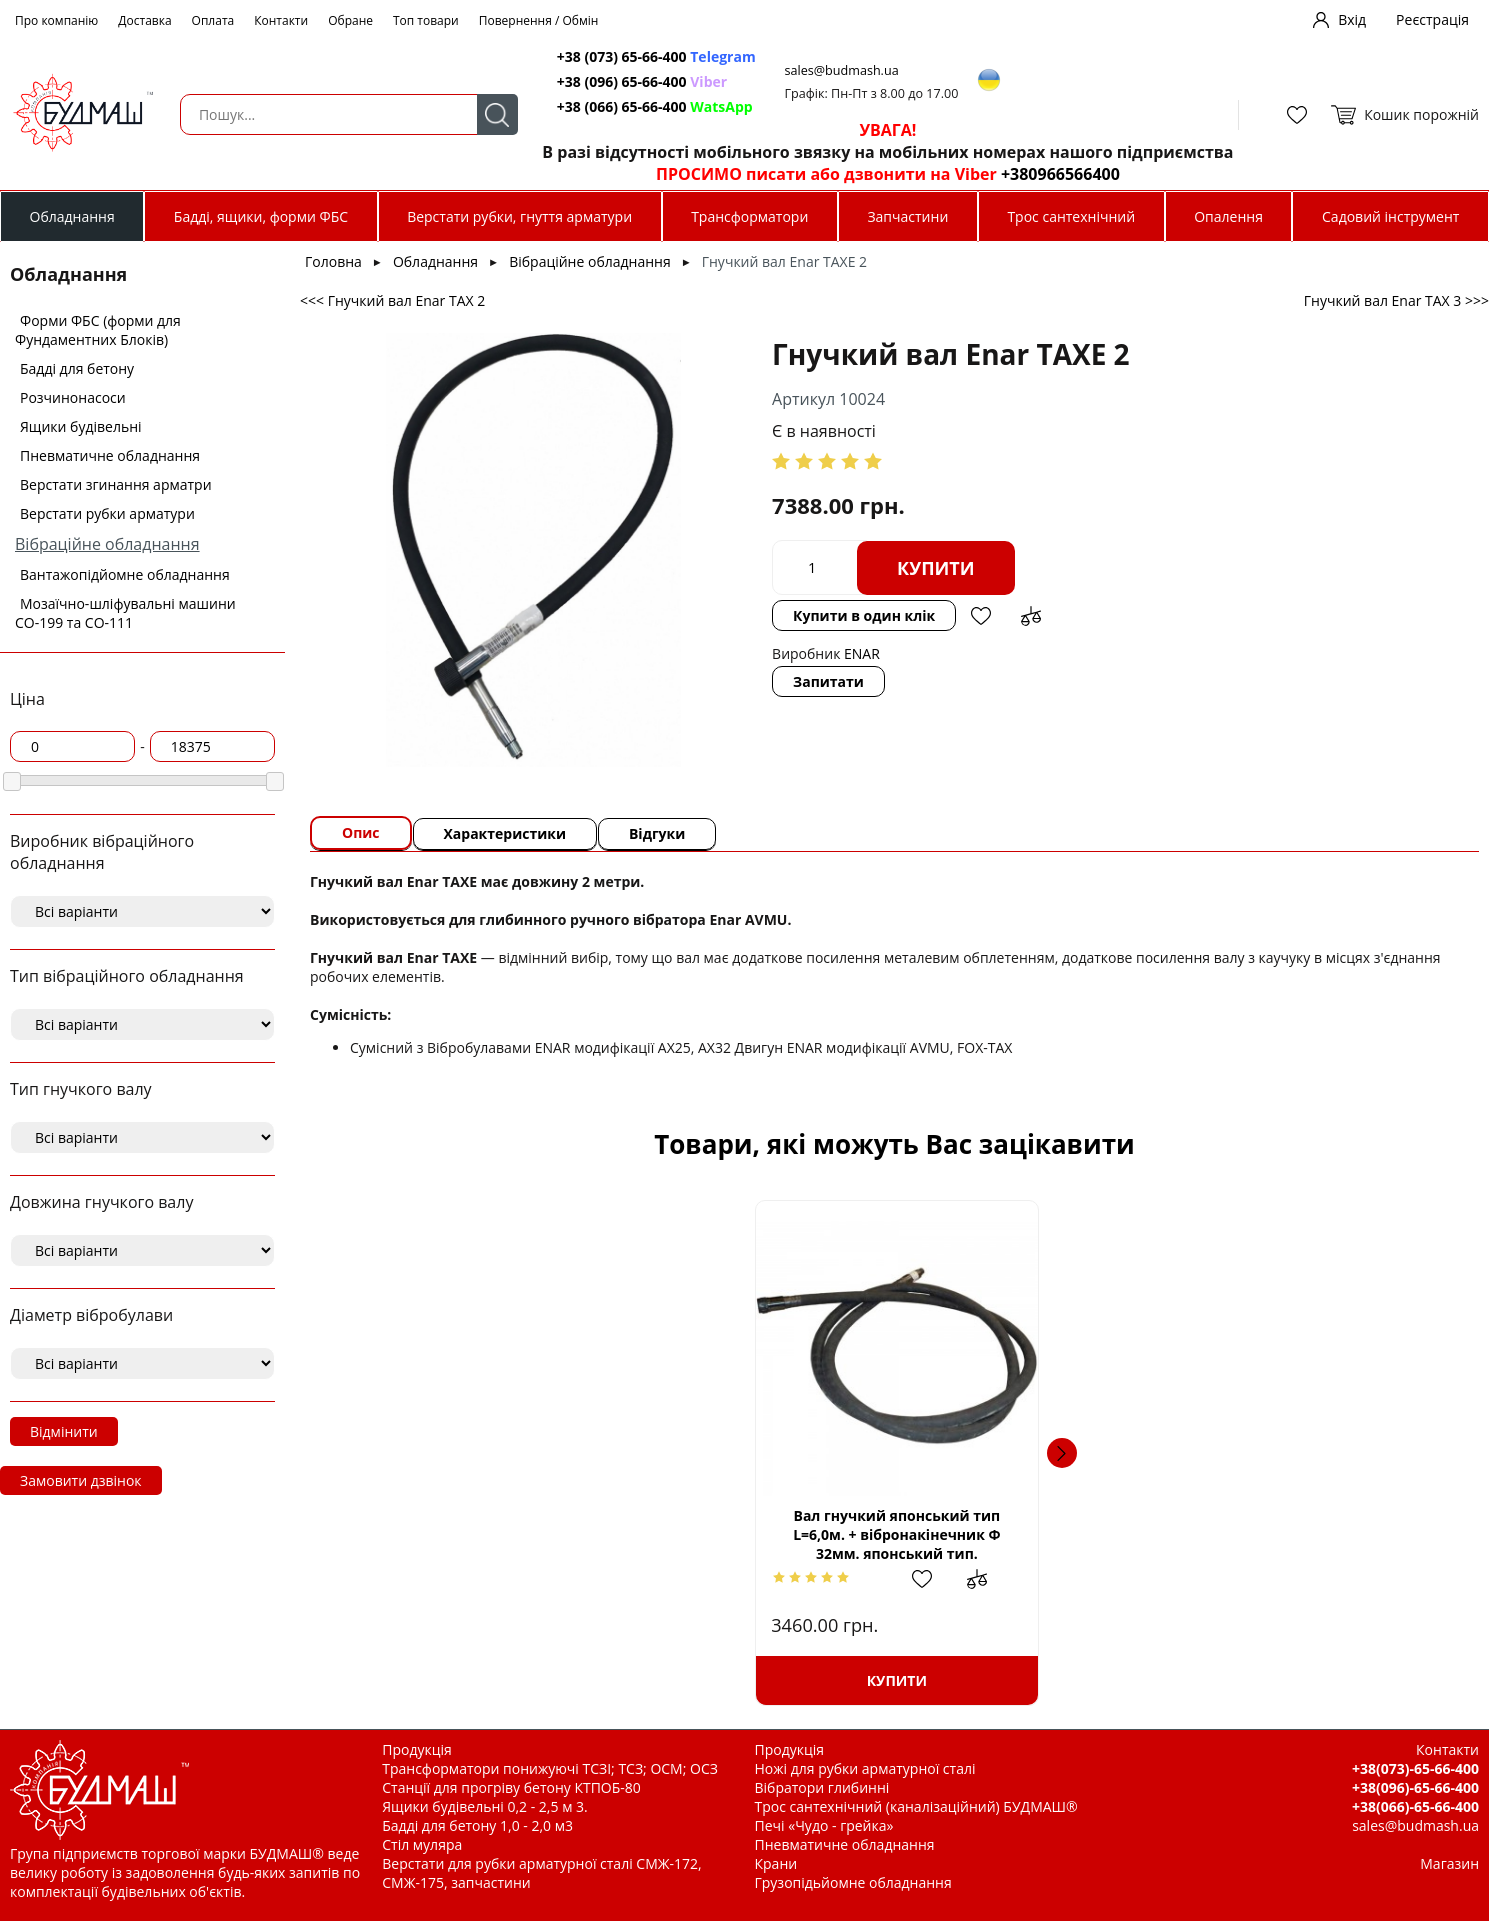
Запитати (786, 681)
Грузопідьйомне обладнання (853, 1882)
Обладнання (72, 216)
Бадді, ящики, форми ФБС (261, 216)
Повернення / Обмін (539, 20)
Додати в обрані (939, 616)
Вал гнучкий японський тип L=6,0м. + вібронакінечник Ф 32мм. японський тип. (482, 1534)
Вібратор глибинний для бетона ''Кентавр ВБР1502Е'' (1306, 1534)
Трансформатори (749, 216)
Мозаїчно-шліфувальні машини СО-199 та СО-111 (125, 613)
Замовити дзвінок (81, 1480)
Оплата (213, 20)
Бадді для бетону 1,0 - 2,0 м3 (477, 1825)
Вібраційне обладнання (107, 544)
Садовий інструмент (1390, 216)
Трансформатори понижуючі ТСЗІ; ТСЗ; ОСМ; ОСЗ (550, 1768)
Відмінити (64, 1431)
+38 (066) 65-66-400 (650, 106)
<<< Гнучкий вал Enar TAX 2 (392, 300)
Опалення (1228, 216)
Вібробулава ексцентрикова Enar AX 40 (1032, 1534)
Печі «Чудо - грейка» (824, 1825)
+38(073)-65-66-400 (1415, 1768)
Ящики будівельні (81, 426)
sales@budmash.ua (838, 70)
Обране (350, 20)
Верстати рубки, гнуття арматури (519, 216)
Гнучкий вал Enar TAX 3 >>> (1396, 300)
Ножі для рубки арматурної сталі (865, 1768)
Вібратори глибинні (822, 1787)
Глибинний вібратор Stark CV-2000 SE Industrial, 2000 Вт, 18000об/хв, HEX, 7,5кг (757, 1542)
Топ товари (426, 20)
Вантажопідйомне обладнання (125, 574)
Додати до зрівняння (989, 616)
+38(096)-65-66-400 (1415, 1787)
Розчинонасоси (73, 397)
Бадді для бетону (77, 368)
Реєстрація (1432, 19)
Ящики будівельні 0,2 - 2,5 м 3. (484, 1806)
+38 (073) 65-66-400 (651, 56)
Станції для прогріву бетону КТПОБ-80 (511, 1787)
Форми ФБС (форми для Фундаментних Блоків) (98, 330)
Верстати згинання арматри (116, 484)
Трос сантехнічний (1071, 216)
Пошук (491, 114)
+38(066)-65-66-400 (1415, 1806)
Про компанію (56, 20)
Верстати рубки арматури (107, 513)
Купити (894, 568)
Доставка (144, 20)
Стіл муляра (422, 1844)
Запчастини (907, 216)
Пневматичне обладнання (110, 455)
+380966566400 (1055, 174)
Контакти (281, 20)
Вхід (1352, 19)
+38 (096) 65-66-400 (637, 81)
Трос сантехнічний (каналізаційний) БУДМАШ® (916, 1806)
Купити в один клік (822, 615)
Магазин (1449, 1863)
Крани (776, 1863)
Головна (333, 261)
